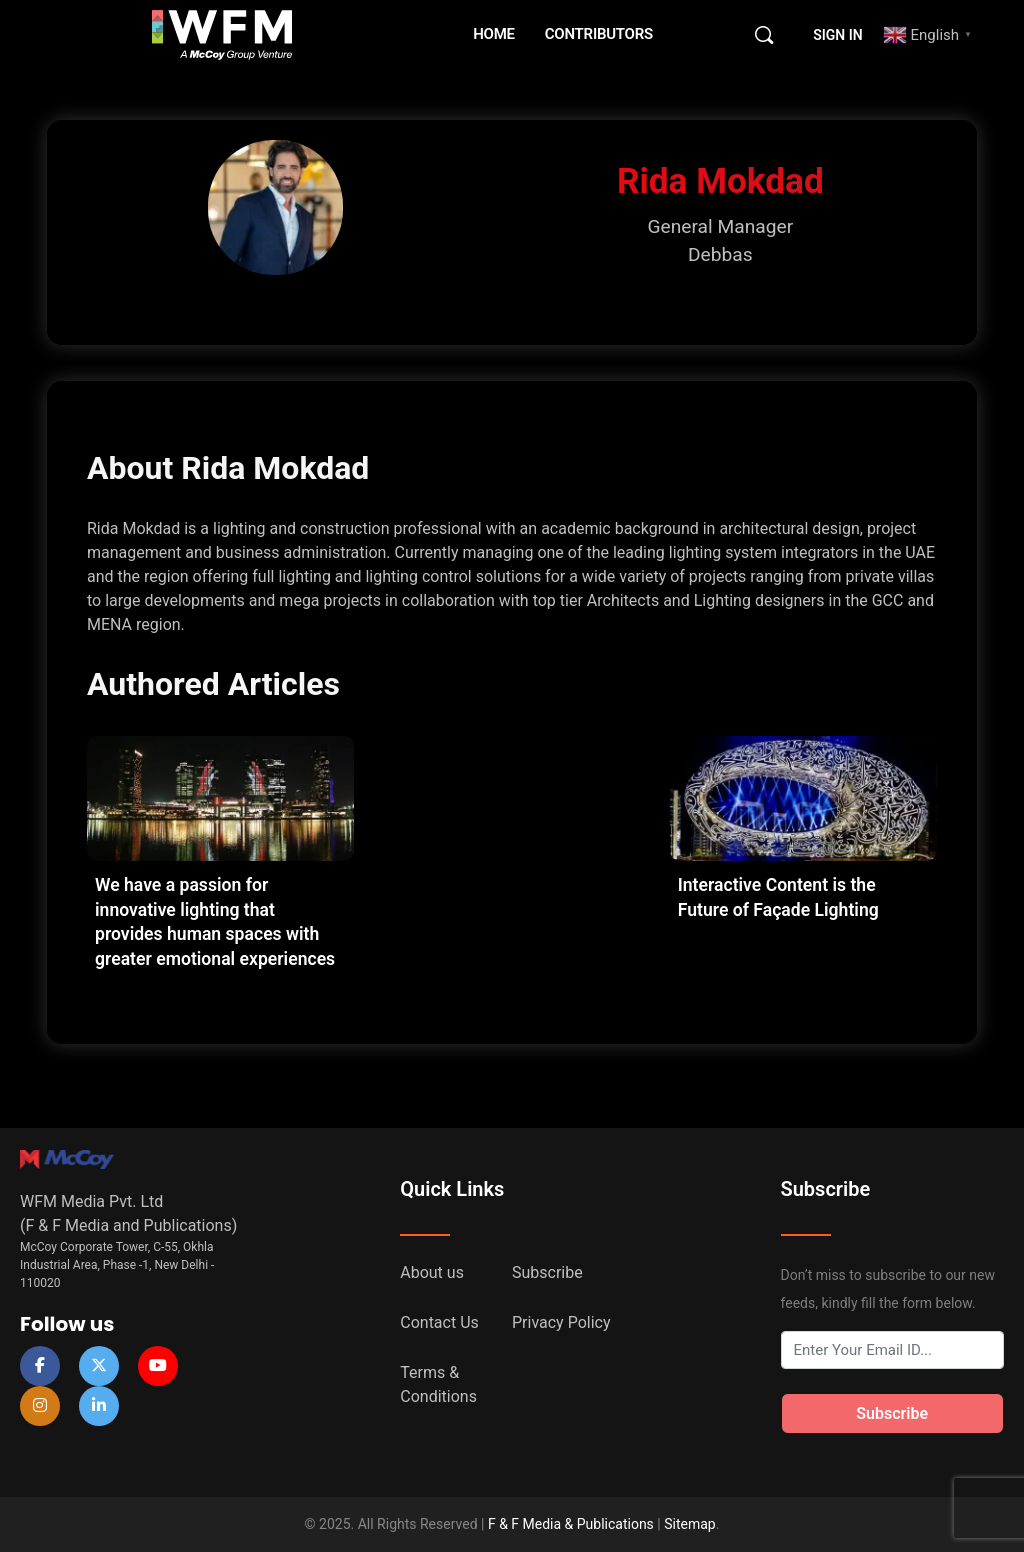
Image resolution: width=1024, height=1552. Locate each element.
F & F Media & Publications (571, 1524)
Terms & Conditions (438, 1384)
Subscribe (547, 1272)
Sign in (837, 35)
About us (432, 1272)
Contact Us (439, 1322)
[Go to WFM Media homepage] (222, 33)
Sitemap (689, 1524)
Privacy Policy (561, 1322)
